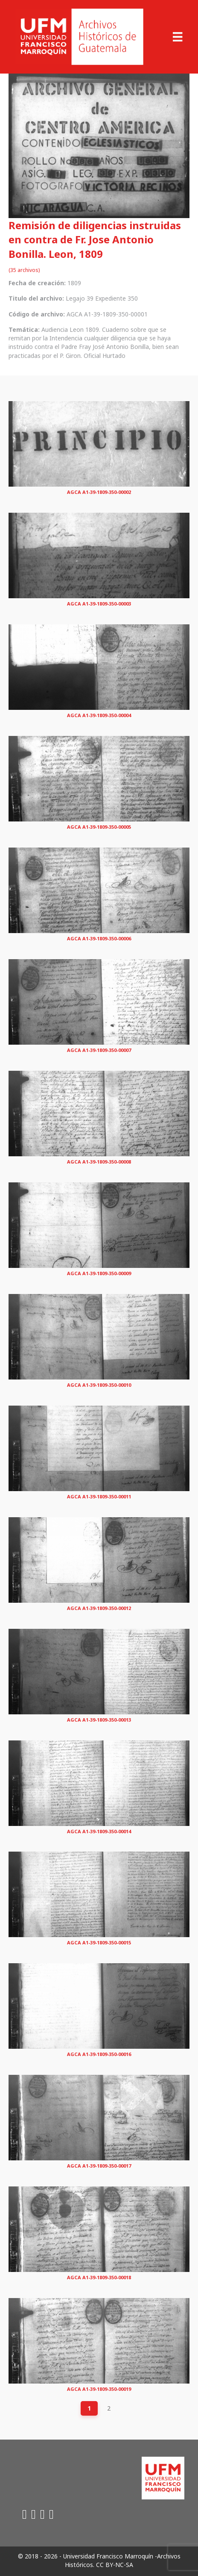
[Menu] (177, 36)
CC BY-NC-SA (114, 2565)
